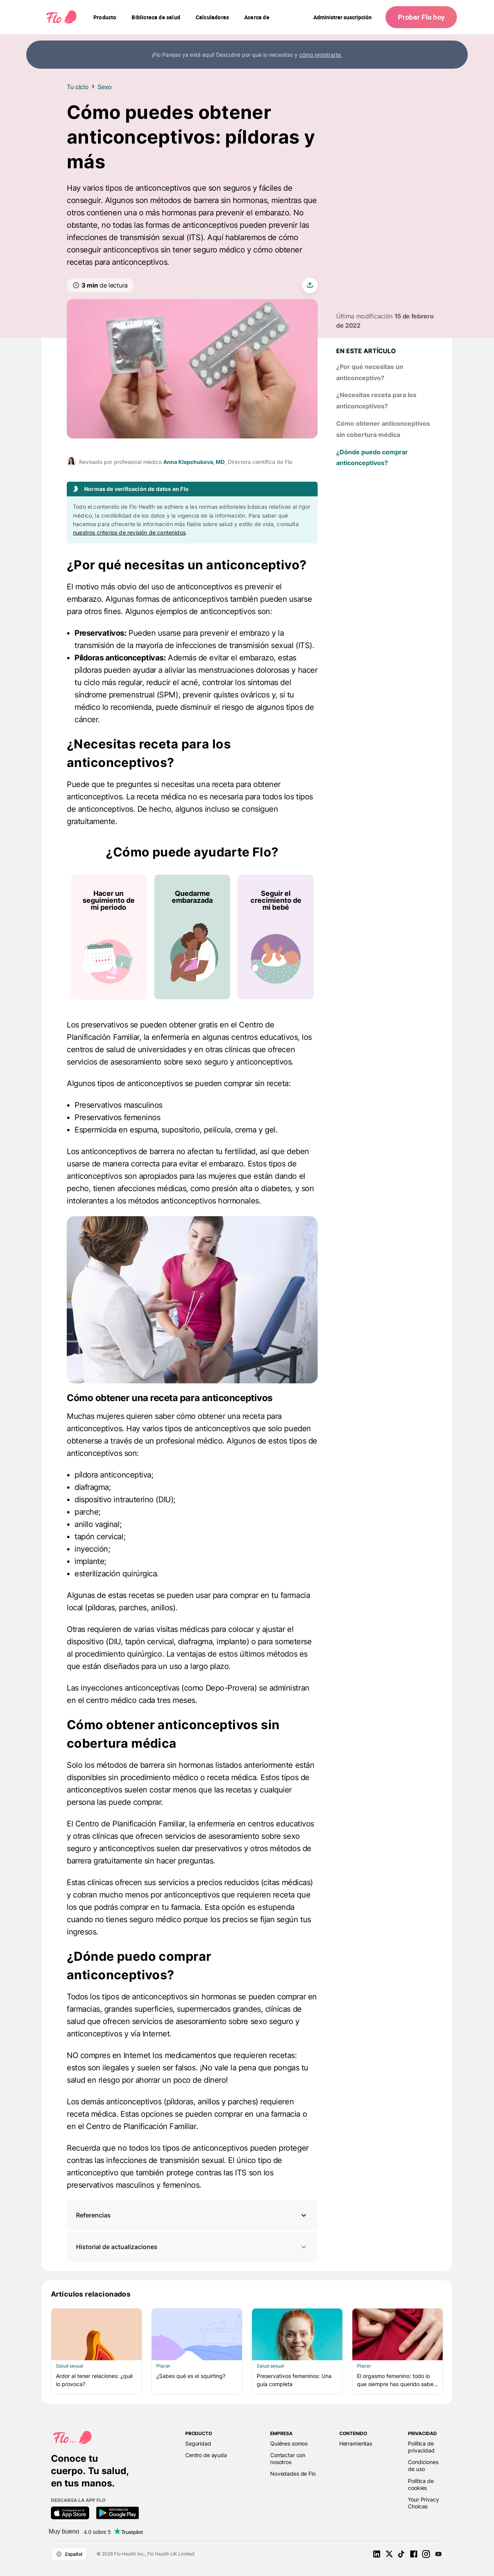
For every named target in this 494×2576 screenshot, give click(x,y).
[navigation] (105, 17)
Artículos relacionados (90, 2294)
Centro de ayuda (206, 2455)
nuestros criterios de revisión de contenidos (129, 532)
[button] (192, 2215)
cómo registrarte (320, 54)
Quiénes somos (289, 2443)
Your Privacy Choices (423, 2503)
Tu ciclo (77, 87)
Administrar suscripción (342, 17)
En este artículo (366, 351)
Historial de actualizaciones (192, 2247)
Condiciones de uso (423, 2465)
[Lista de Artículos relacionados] (247, 2351)
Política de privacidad (421, 2447)
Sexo (105, 87)
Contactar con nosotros (287, 2458)
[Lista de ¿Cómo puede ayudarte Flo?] (192, 937)
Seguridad (198, 2443)
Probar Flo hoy (421, 17)
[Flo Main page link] (61, 17)
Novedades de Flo (293, 2473)
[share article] (310, 285)
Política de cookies (420, 2484)
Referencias (93, 2215)
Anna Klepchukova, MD (194, 462)
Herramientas (355, 2443)
